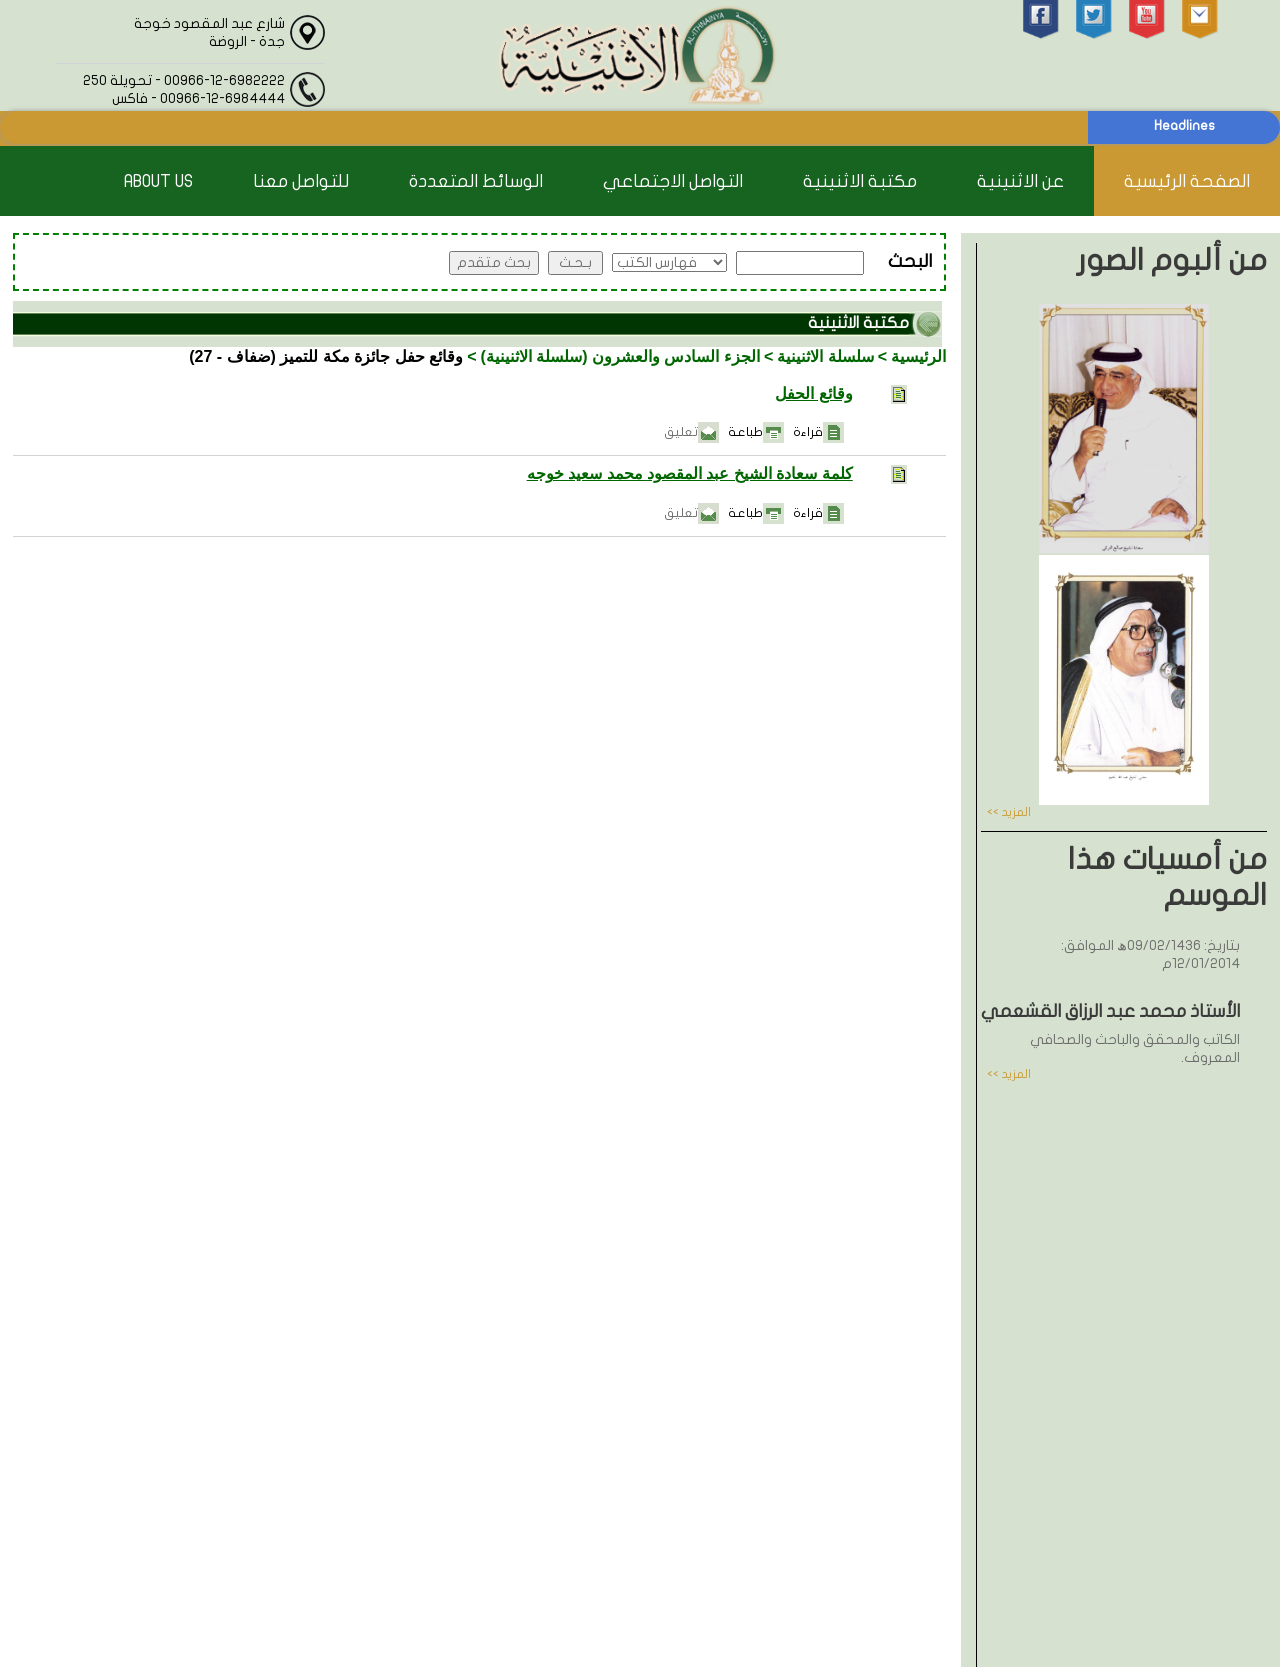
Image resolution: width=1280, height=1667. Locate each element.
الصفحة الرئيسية (1187, 181)
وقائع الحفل (813, 393)
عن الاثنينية (1020, 181)
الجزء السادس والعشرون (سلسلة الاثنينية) (620, 356)
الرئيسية (918, 356)
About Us (158, 181)
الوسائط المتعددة (476, 181)
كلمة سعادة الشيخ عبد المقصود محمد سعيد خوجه (690, 473)
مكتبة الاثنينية (860, 181)
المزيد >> (1009, 812)
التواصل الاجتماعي (673, 181)
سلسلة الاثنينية (825, 356)
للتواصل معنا (301, 181)
